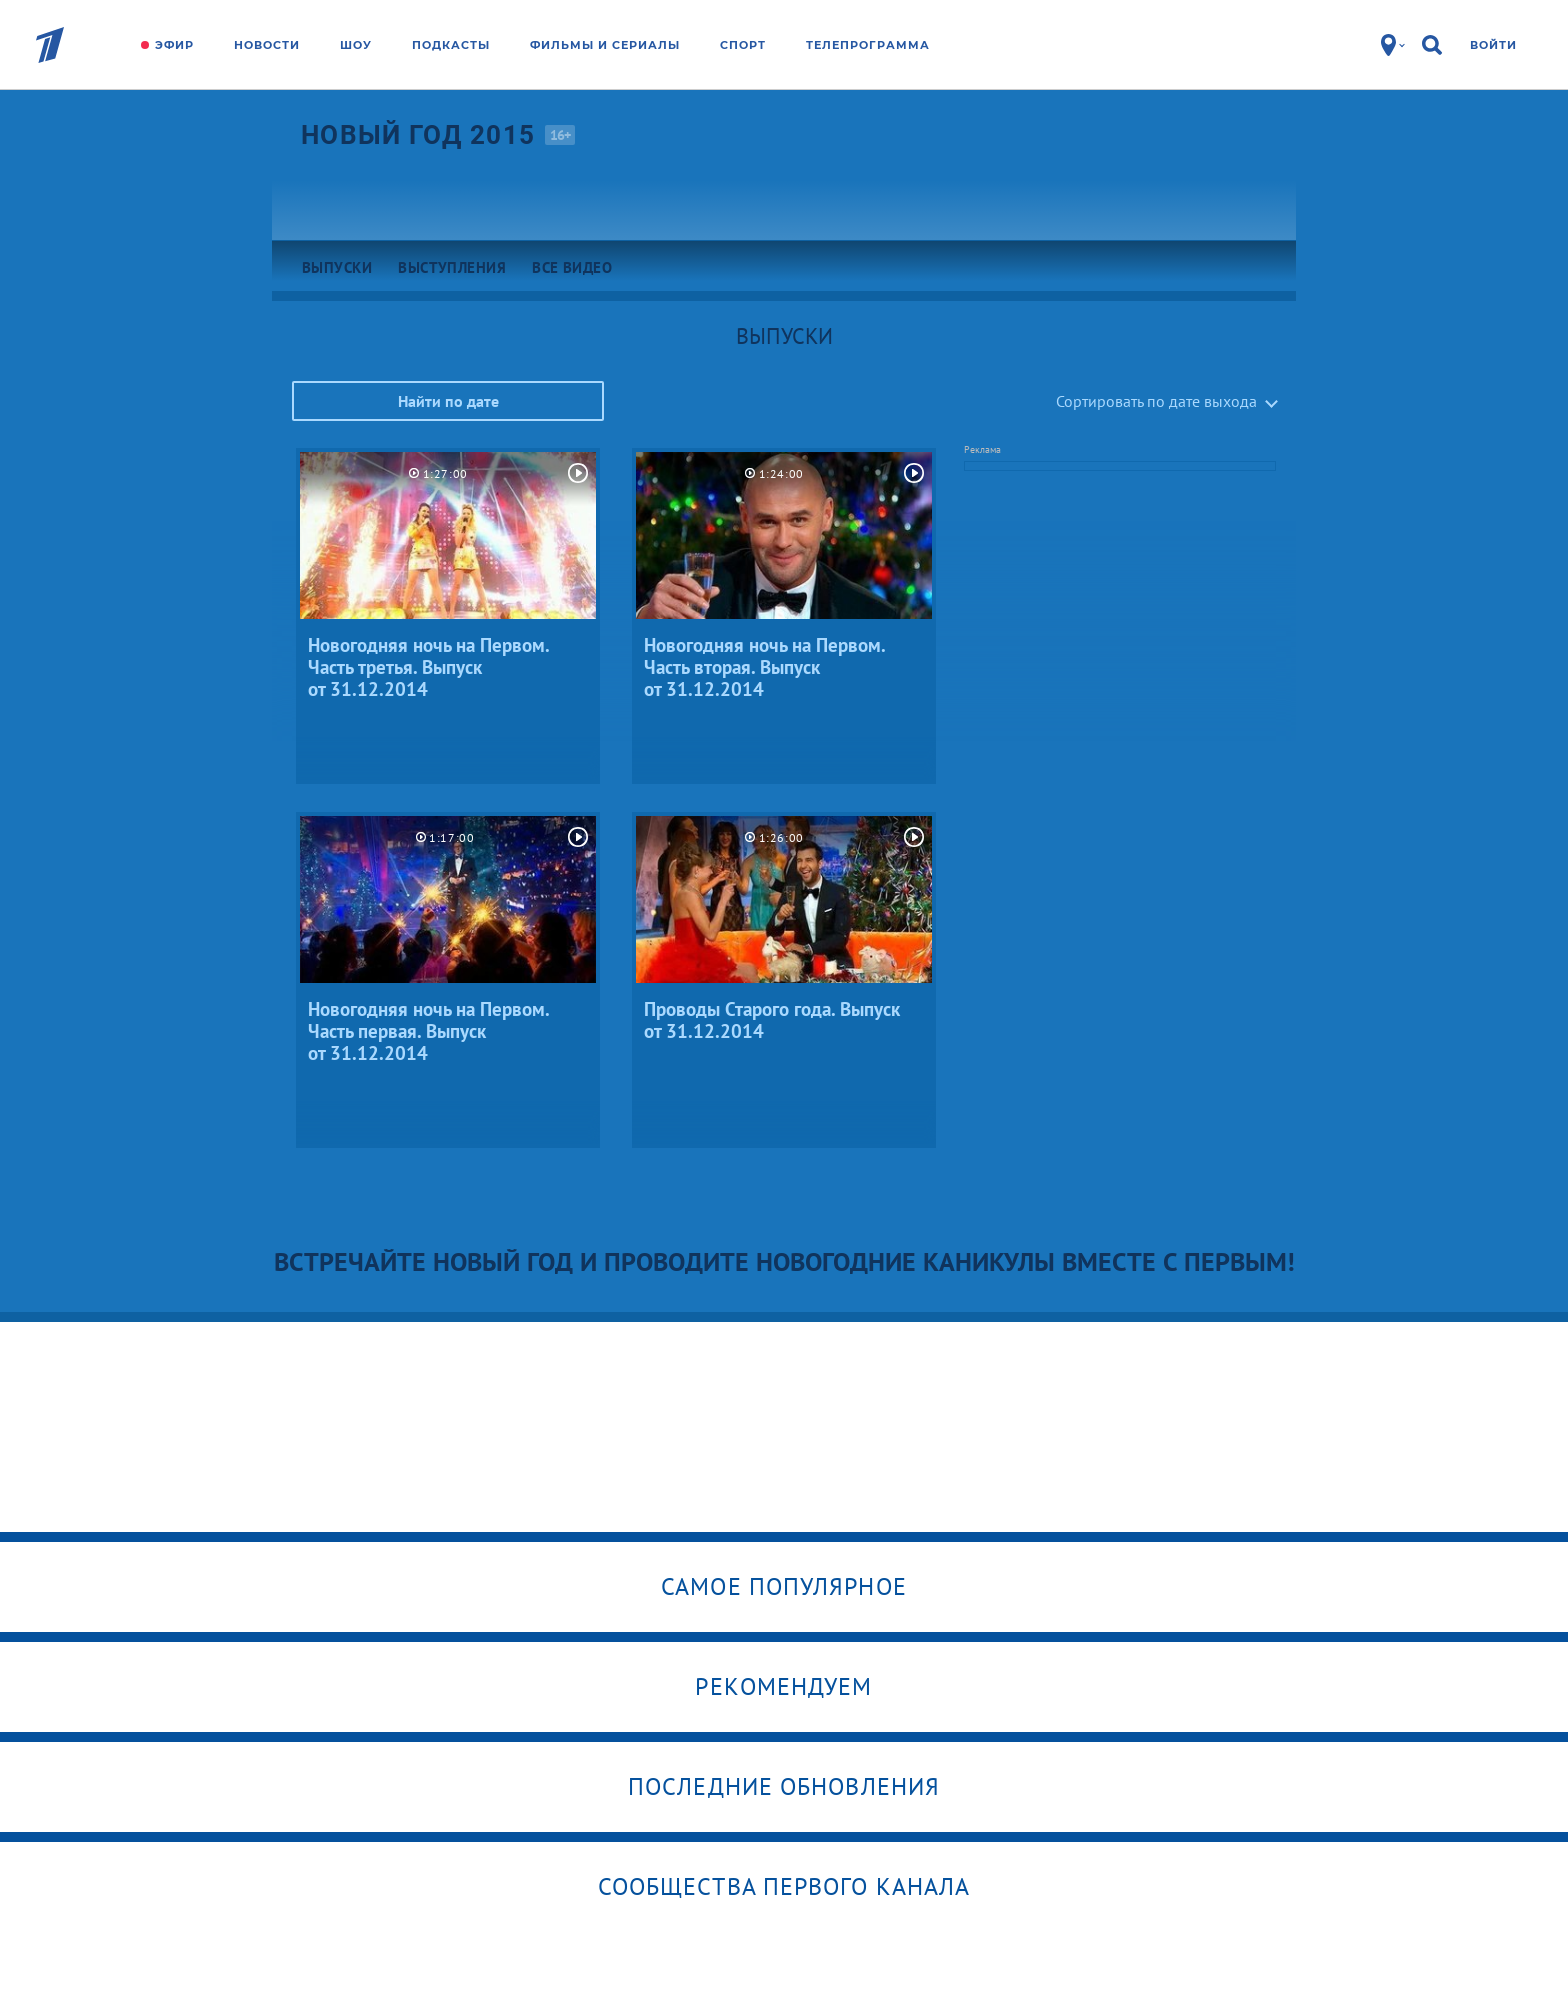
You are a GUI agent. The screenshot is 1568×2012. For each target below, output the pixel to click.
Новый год (418, 135)
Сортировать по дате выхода (1156, 401)
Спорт (743, 45)
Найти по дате (448, 401)
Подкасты (451, 45)
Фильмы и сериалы (605, 45)
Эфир (174, 45)
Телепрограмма (868, 45)
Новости (267, 45)
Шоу (356, 45)
